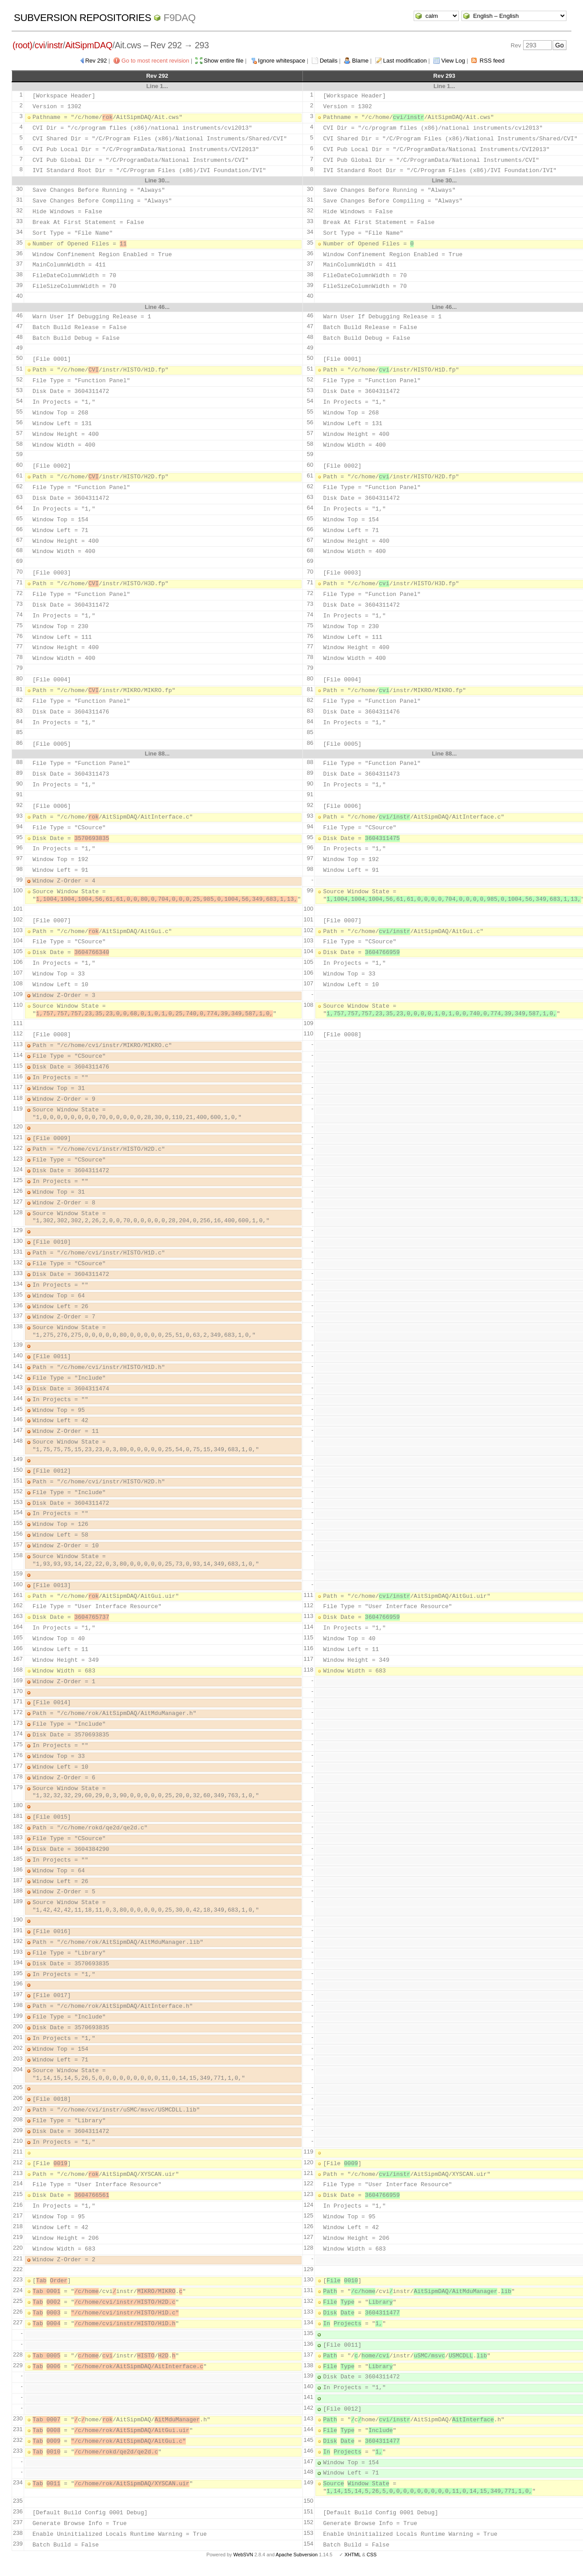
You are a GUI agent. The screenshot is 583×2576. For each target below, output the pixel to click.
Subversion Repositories (82, 17)
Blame (360, 60)
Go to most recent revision (155, 60)
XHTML (352, 2554)
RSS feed (492, 60)
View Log (453, 60)
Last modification (405, 60)
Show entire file (223, 60)
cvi (40, 45)
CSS (372, 2554)
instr (55, 45)
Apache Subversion (297, 2554)
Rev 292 (96, 60)
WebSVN (243, 2554)
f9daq (180, 17)
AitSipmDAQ (89, 45)
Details (329, 60)
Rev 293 (444, 75)
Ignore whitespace (282, 60)
